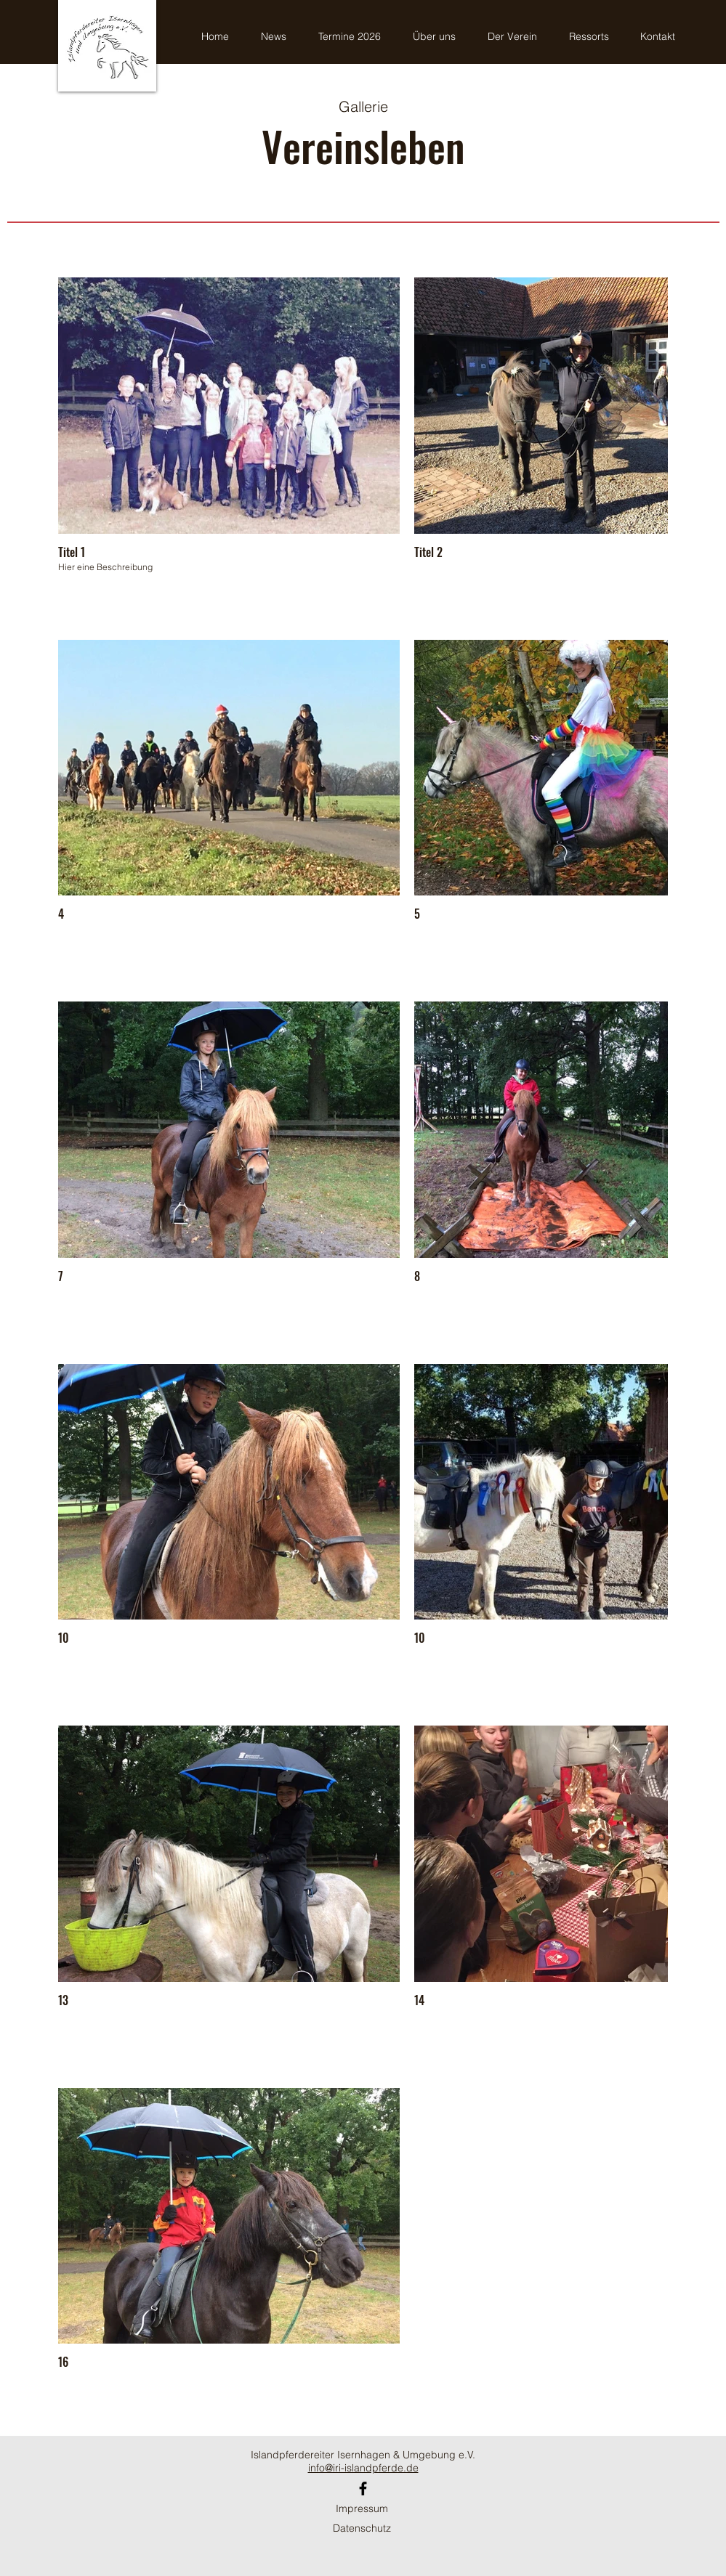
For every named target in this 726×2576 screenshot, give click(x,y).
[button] (593, 37)
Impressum (362, 2508)
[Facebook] (363, 2488)
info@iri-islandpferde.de (363, 2467)
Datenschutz (362, 2528)
